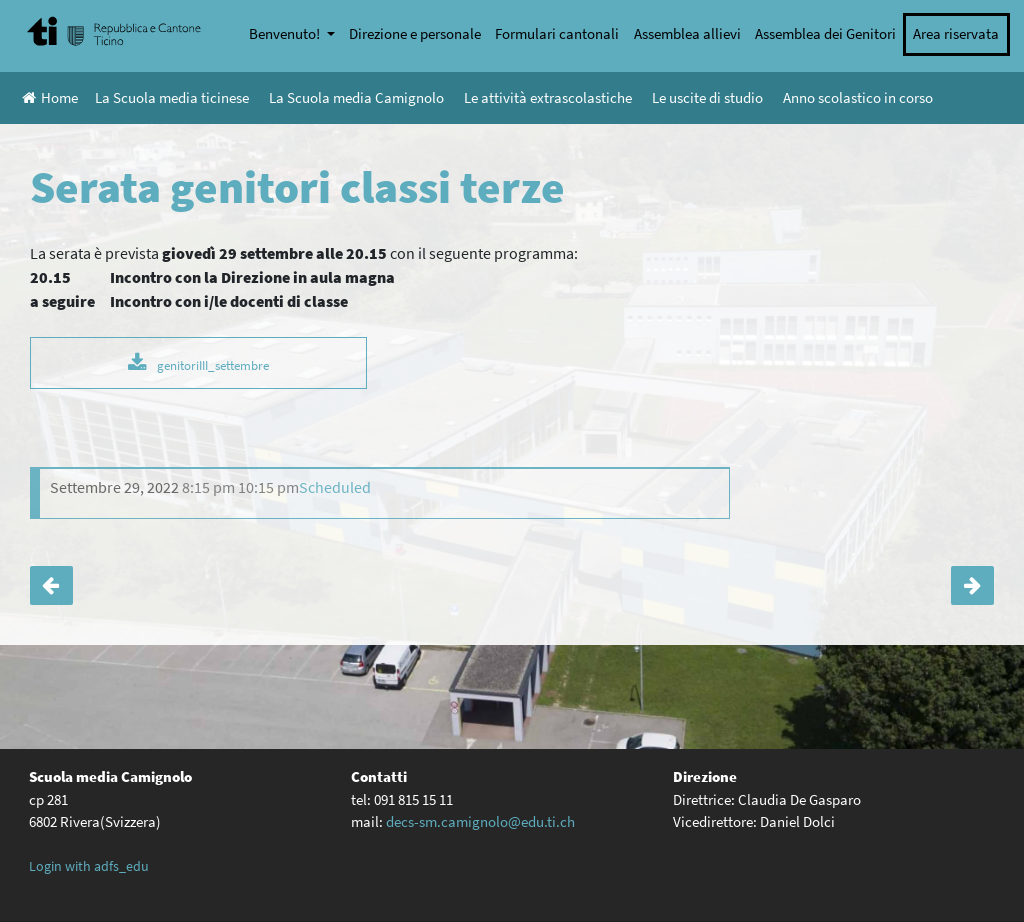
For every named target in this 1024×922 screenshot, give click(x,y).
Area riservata (956, 33)
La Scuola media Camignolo (356, 97)
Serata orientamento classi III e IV (972, 585)
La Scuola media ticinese (172, 97)
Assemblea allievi (687, 33)
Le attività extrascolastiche (548, 97)
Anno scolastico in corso (858, 97)
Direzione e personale (415, 33)
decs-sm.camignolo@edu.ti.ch (480, 821)
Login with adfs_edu (89, 866)
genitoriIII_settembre (213, 365)
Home (50, 97)
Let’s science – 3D (51, 585)
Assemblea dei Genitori (825, 33)
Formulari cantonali (557, 33)
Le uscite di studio (707, 97)
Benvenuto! (286, 33)
